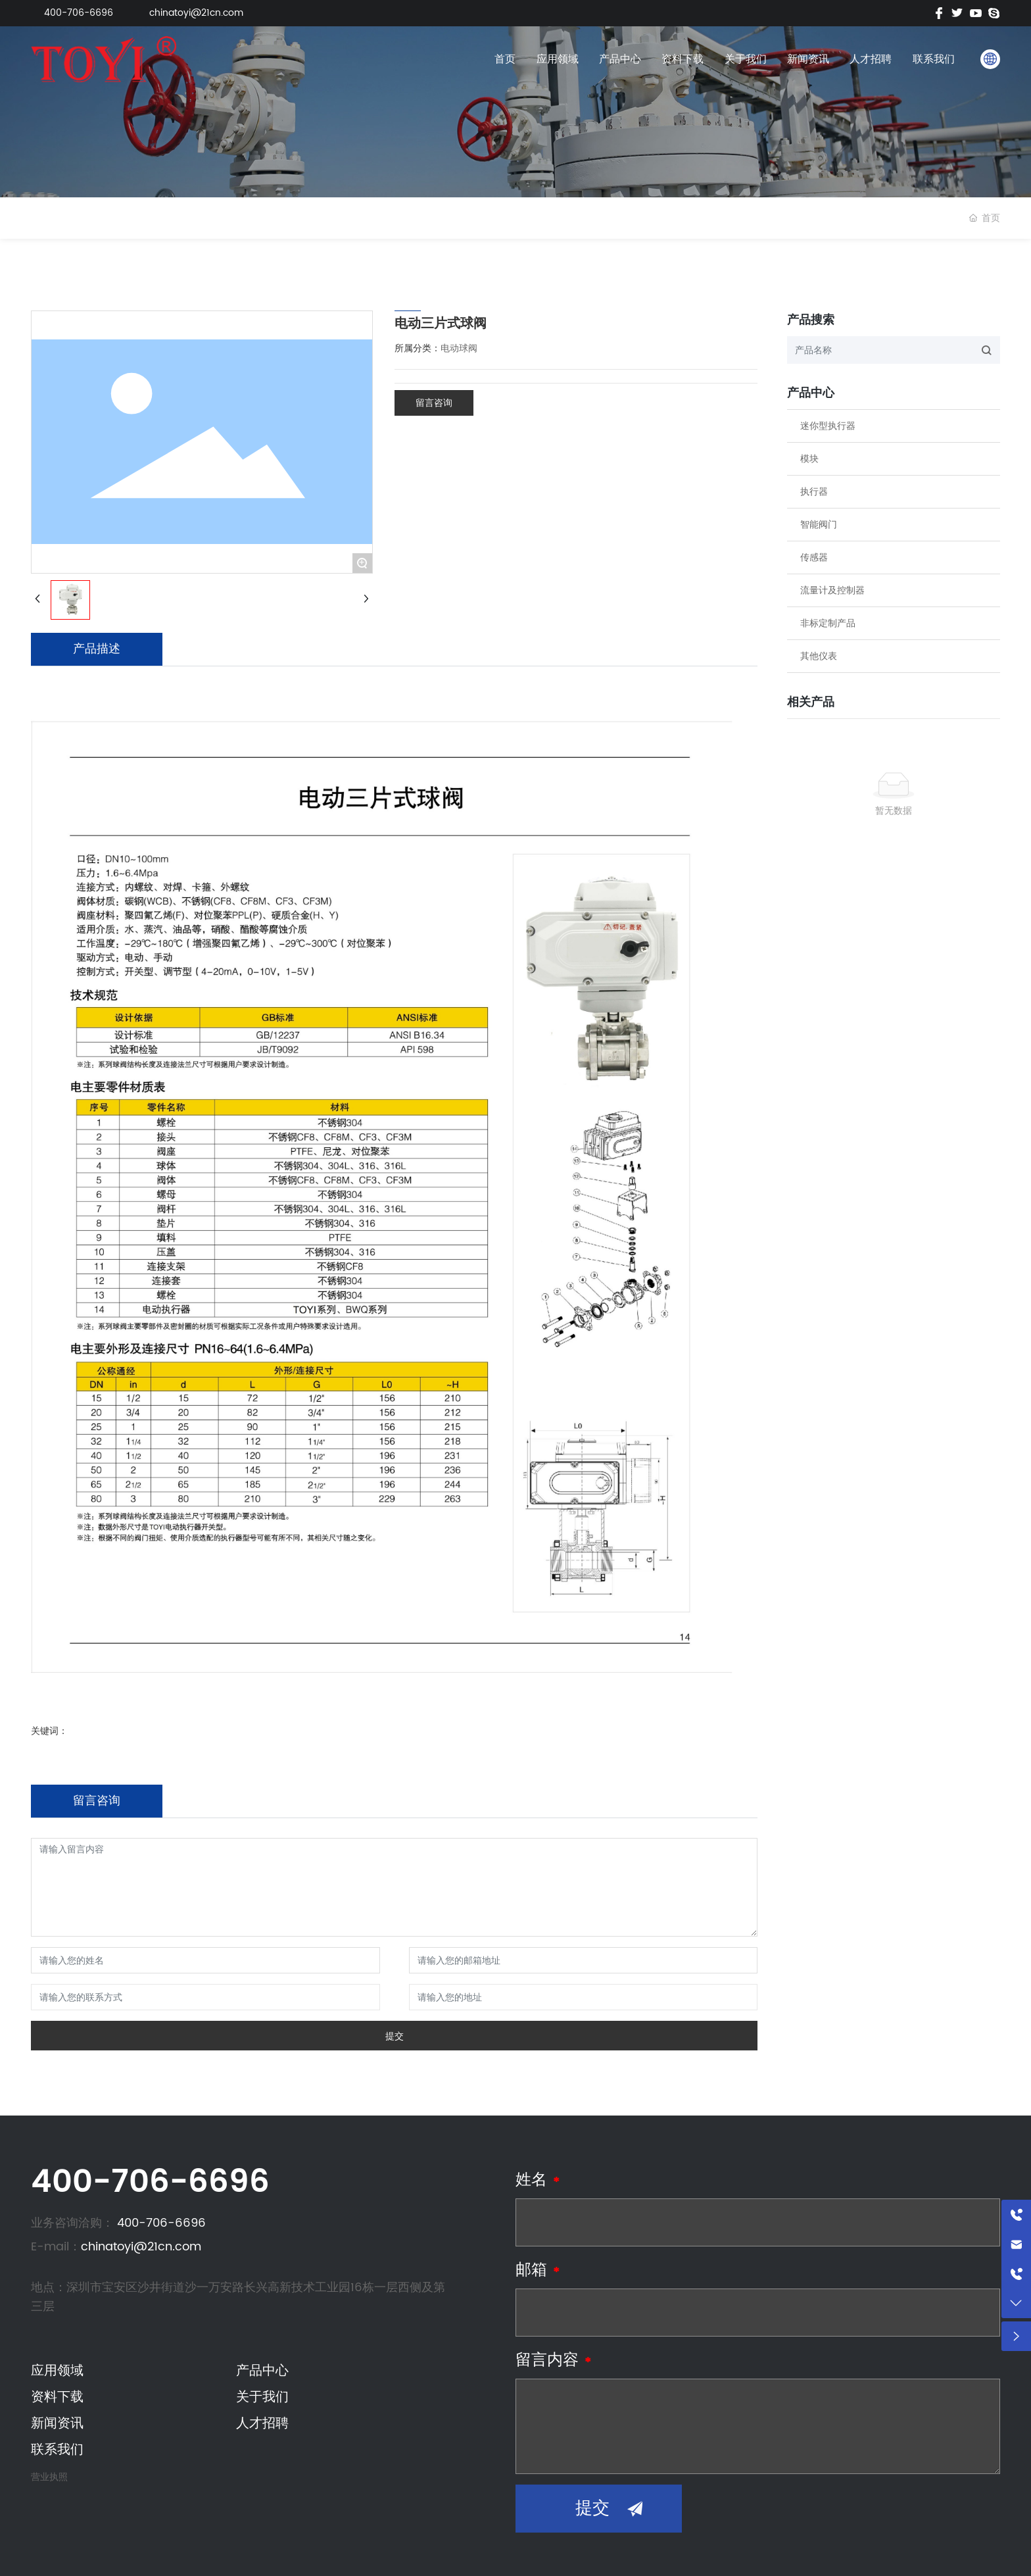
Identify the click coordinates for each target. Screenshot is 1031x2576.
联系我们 (934, 59)
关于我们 (746, 59)
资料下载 (682, 59)
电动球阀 (459, 348)
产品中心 (620, 59)
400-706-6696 (78, 12)
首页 (505, 59)
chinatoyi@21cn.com (196, 12)
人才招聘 (871, 59)
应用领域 (558, 59)
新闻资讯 (808, 59)
